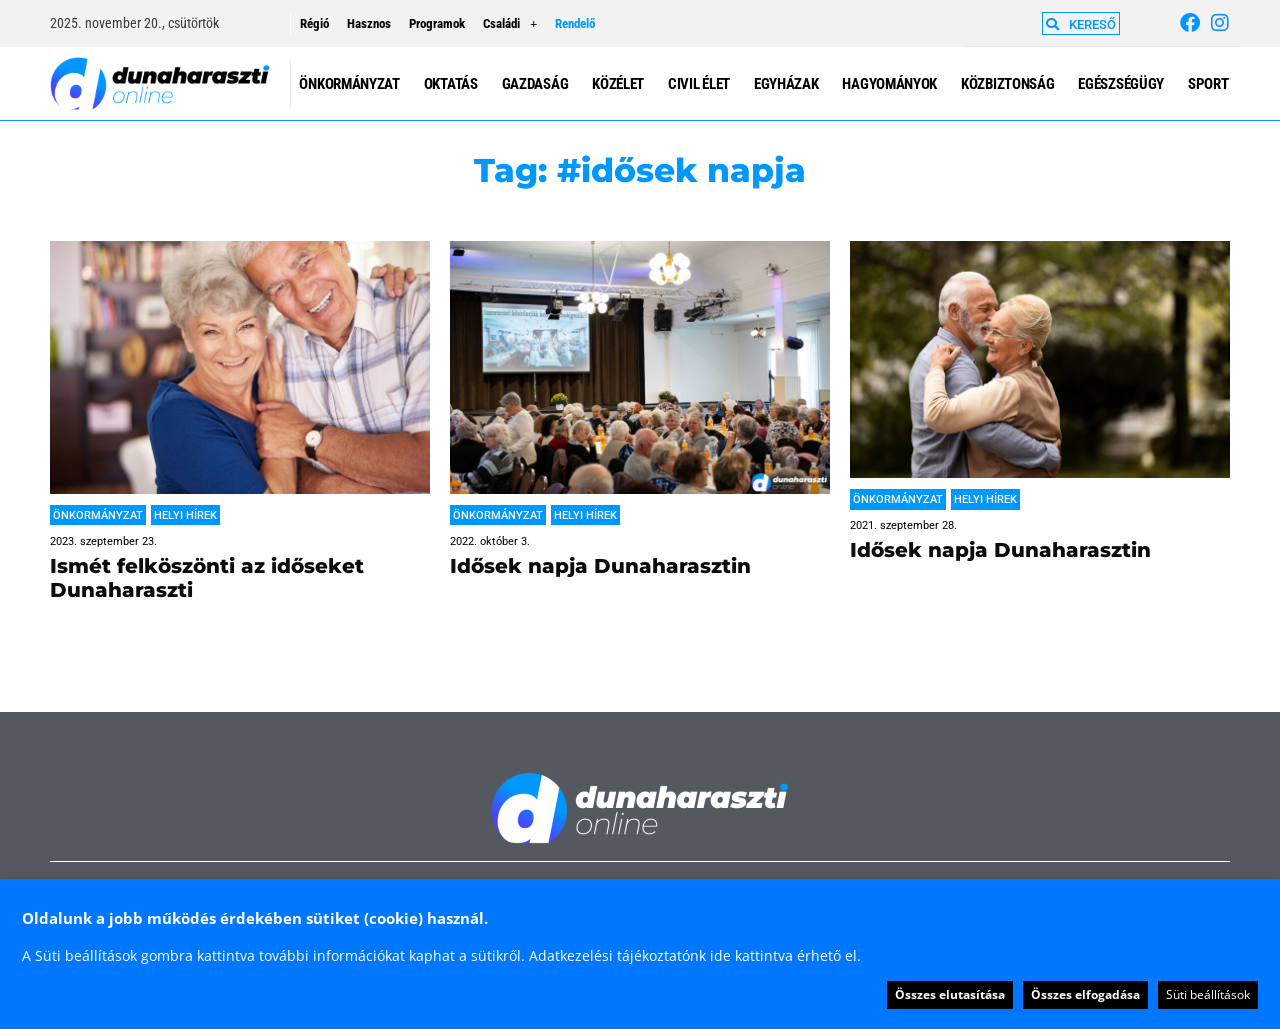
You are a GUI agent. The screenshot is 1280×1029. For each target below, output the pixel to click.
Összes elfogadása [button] (1085, 994)
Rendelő (575, 23)
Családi (510, 24)
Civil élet (699, 84)
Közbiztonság (1007, 84)
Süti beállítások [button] (1208, 994)
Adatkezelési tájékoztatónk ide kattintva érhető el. (695, 955)
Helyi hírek (185, 515)
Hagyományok (889, 84)
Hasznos (369, 23)
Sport (1208, 84)
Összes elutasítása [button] (950, 994)
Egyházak (786, 84)
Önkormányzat (349, 84)
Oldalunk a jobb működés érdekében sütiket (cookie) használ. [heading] (255, 918)
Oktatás (451, 84)
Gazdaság (535, 84)
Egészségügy (1121, 84)
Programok (437, 23)
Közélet (618, 84)
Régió (314, 23)
